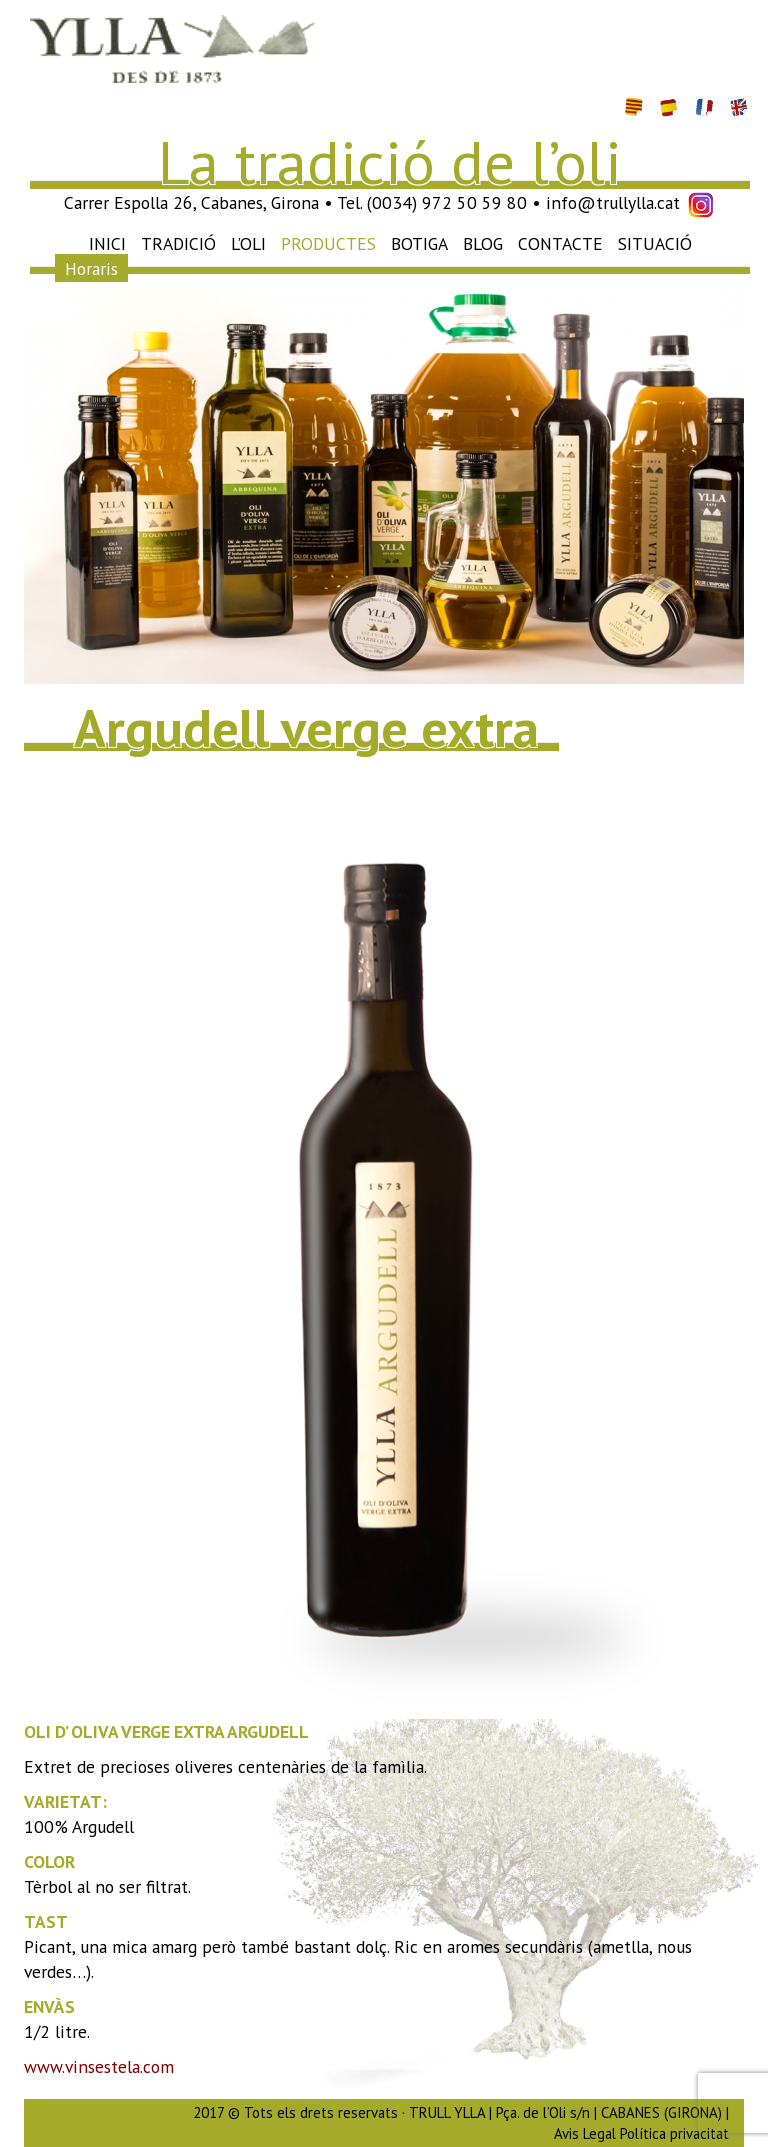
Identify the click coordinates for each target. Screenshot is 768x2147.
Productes (328, 243)
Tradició (178, 243)
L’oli (248, 243)
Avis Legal (585, 2133)
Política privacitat (674, 2133)
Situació (655, 243)
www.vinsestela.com (99, 2066)
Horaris (91, 268)
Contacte (560, 243)
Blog (483, 243)
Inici (107, 243)
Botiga (419, 243)
